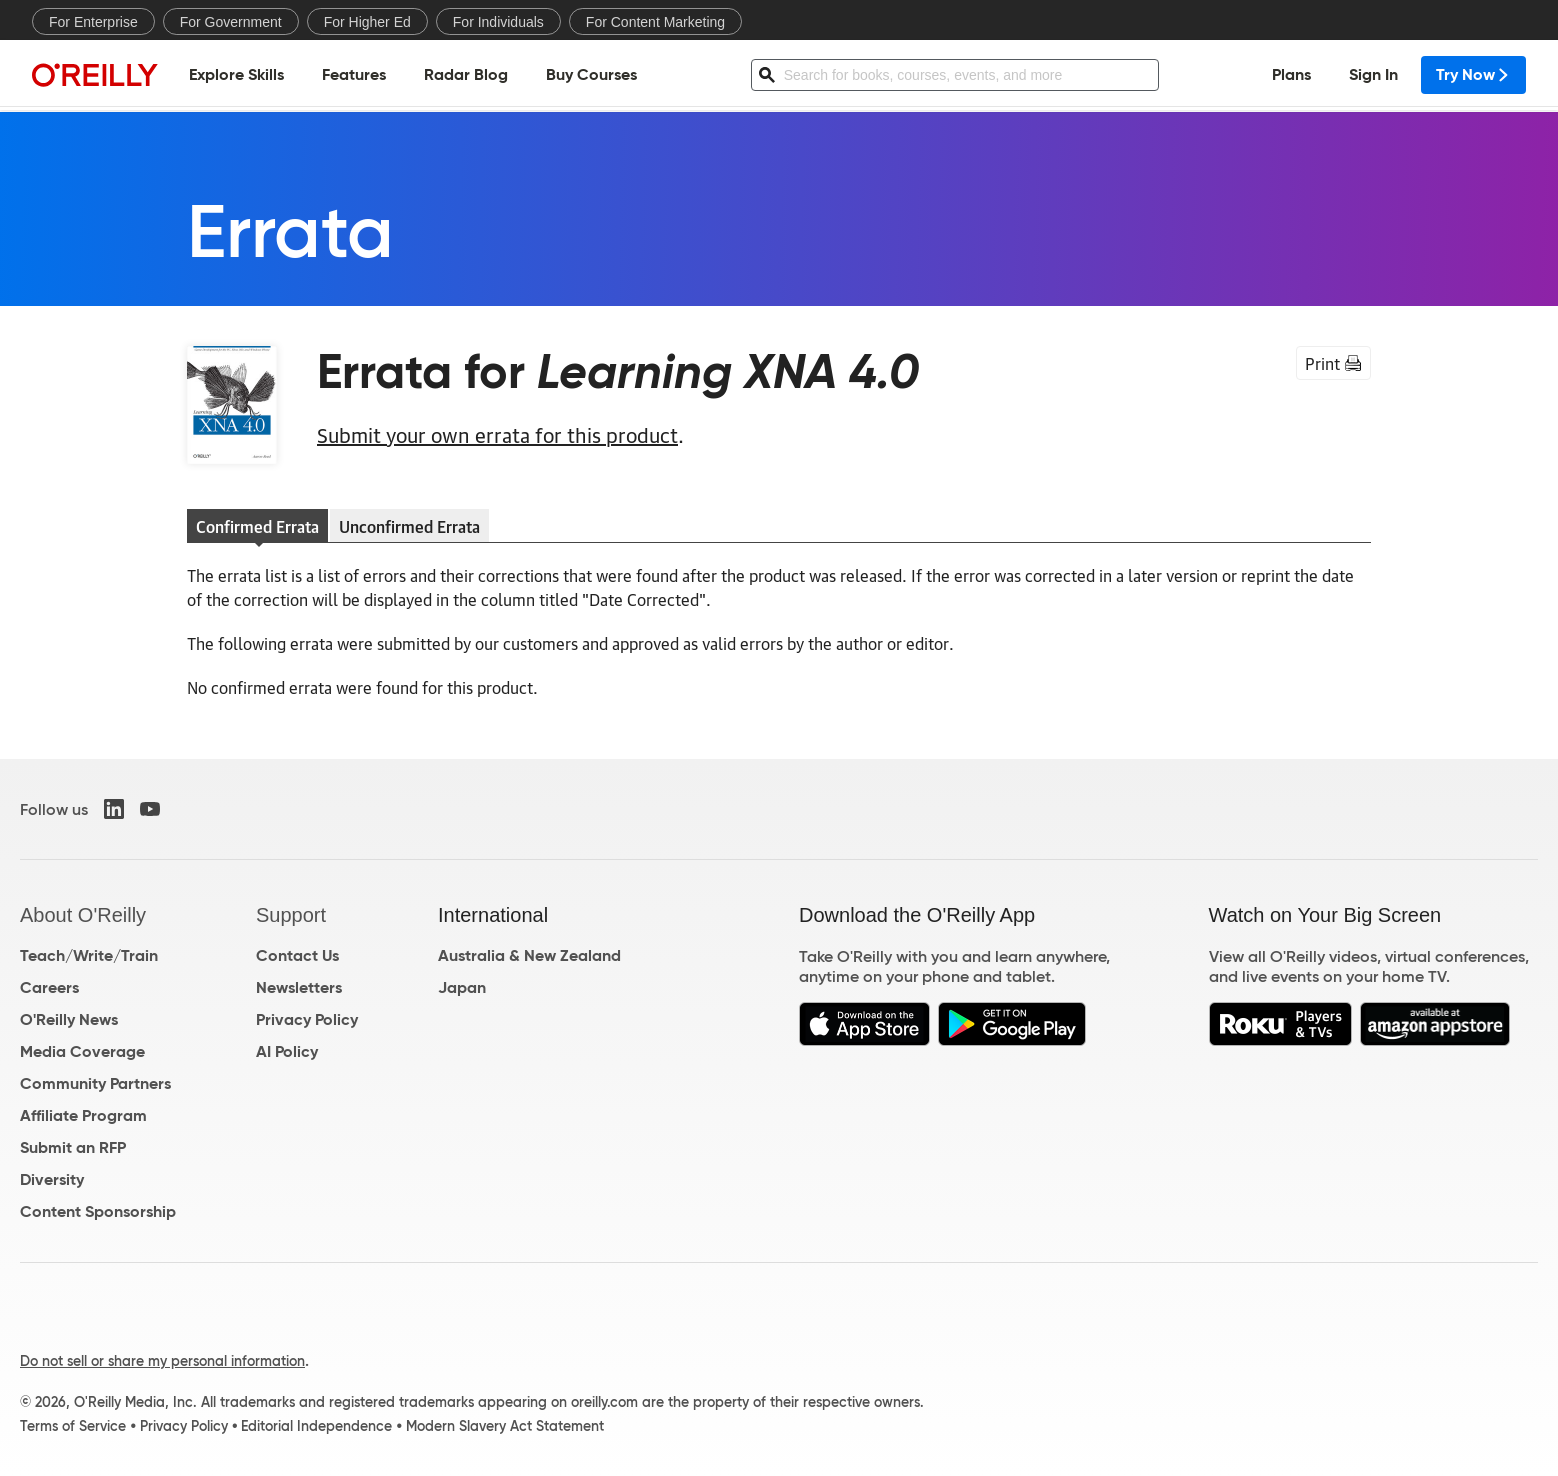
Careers (49, 987)
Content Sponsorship (98, 1211)
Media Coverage (82, 1051)
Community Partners (95, 1083)
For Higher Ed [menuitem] (367, 22)
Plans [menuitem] (1291, 75)
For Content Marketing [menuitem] (655, 22)
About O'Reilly (83, 915)
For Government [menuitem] (231, 22)
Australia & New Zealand (529, 955)
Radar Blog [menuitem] (466, 75)
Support (291, 915)
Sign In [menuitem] (1373, 75)
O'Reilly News (69, 1019)
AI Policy (287, 1051)
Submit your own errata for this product (497, 434)
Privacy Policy (307, 1019)
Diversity (52, 1179)
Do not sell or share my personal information (162, 1361)
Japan (462, 987)
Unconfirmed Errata (409, 526)
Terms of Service (73, 1426)
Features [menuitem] (354, 75)
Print (1333, 363)
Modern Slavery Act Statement (505, 1426)
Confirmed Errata (257, 526)
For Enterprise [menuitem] (93, 22)
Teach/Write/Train (89, 955)
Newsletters (299, 987)
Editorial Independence (316, 1426)
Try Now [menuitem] (1473, 75)
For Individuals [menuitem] (498, 22)
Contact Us (297, 955)
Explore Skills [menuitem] (236, 75)
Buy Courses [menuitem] (591, 75)
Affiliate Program (83, 1115)
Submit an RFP (73, 1147)
